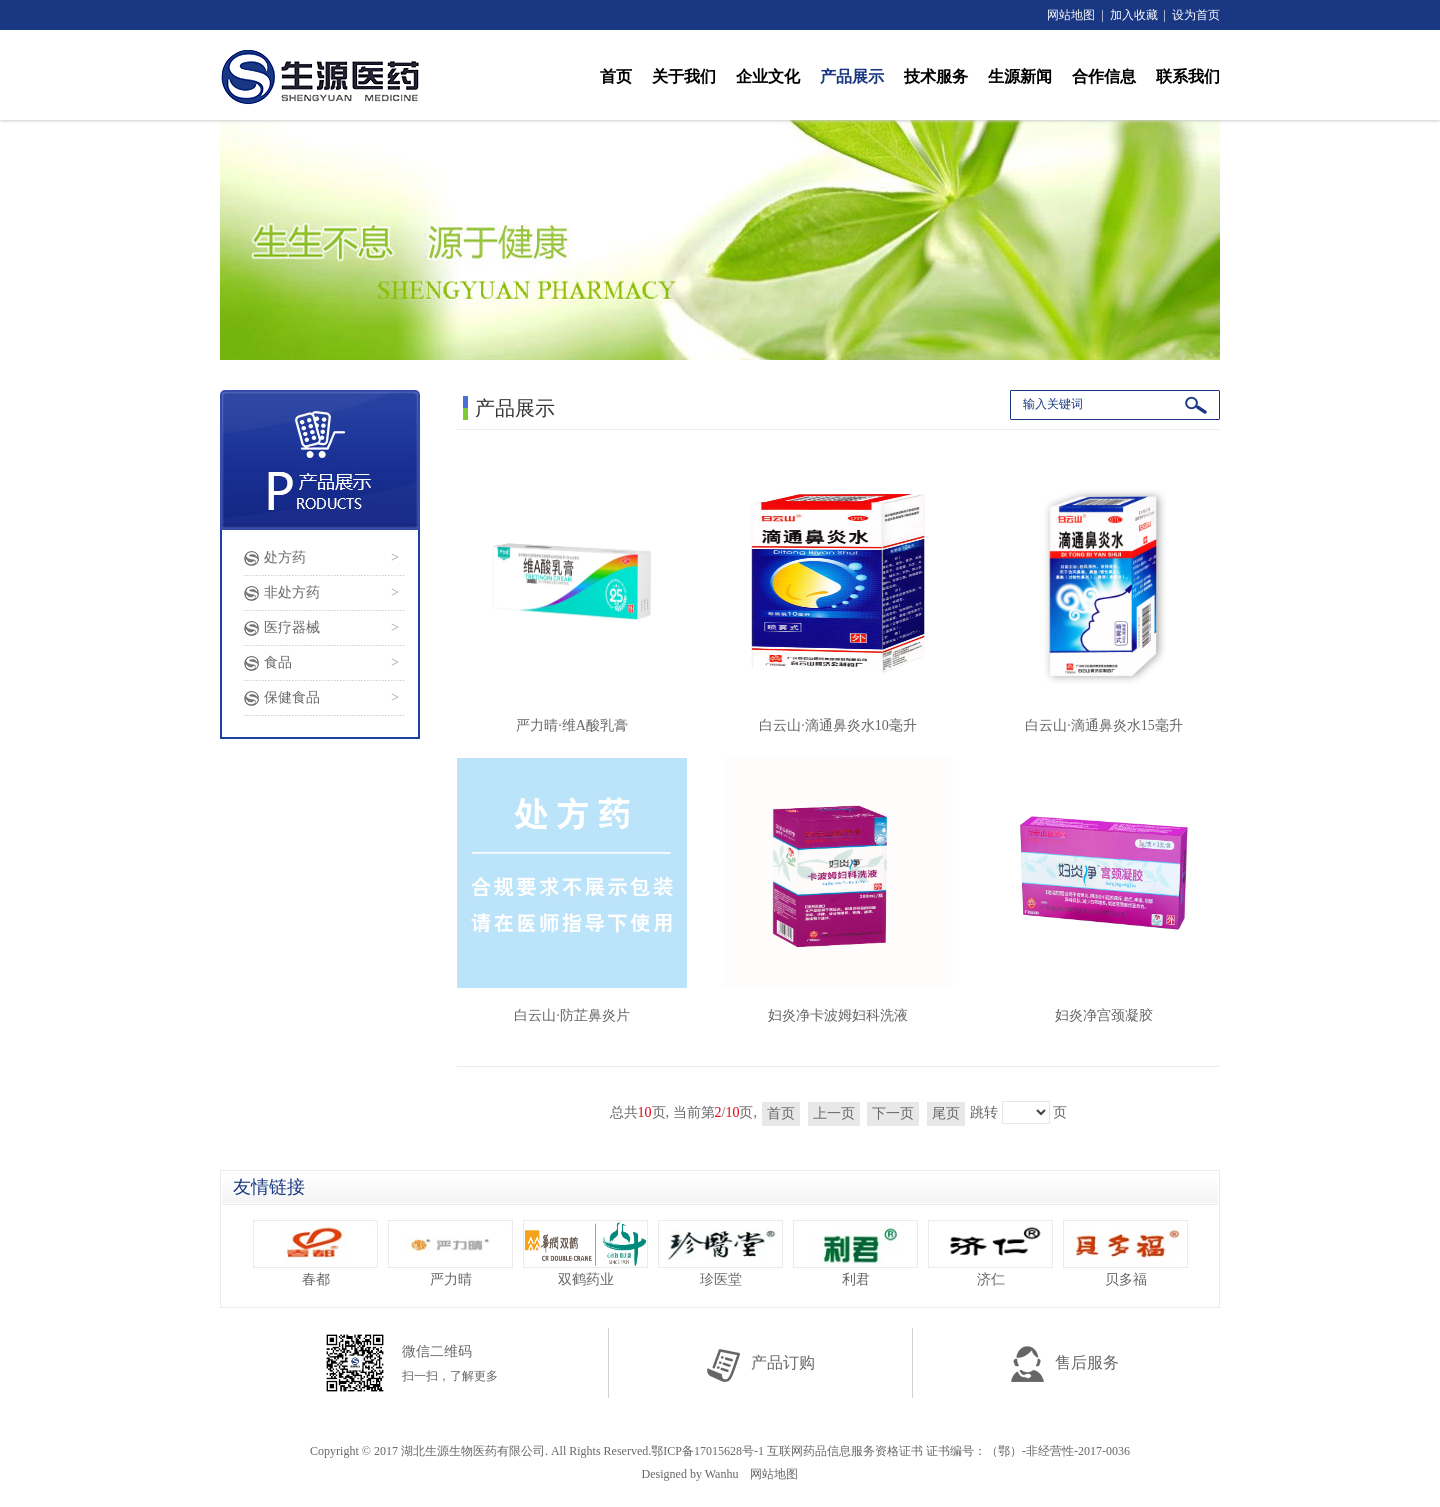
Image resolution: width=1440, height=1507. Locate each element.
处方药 (285, 557)
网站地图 (1071, 15)
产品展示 (852, 76)
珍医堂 (720, 1253)
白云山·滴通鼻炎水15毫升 (1104, 600)
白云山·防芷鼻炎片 (572, 890)
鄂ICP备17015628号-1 (707, 1451)
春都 (315, 1253)
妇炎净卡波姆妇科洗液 (838, 890)
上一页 (834, 1113)
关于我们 (684, 76)
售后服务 (1065, 1362)
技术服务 (936, 76)
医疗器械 (292, 627)
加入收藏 (1134, 15)
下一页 (893, 1113)
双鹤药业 (585, 1253)
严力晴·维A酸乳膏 (572, 600)
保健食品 (292, 697)
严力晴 (450, 1253)
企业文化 (768, 76)
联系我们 (1188, 76)
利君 (855, 1253)
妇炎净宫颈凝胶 (1104, 890)
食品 (278, 662)
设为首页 (1196, 15)
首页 (616, 76)
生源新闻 (1020, 76)
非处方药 (292, 592)
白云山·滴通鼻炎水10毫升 (838, 600)
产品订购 (761, 1362)
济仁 (990, 1253)
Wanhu (722, 1474)
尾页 (946, 1113)
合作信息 (1104, 76)
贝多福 (1125, 1253)
